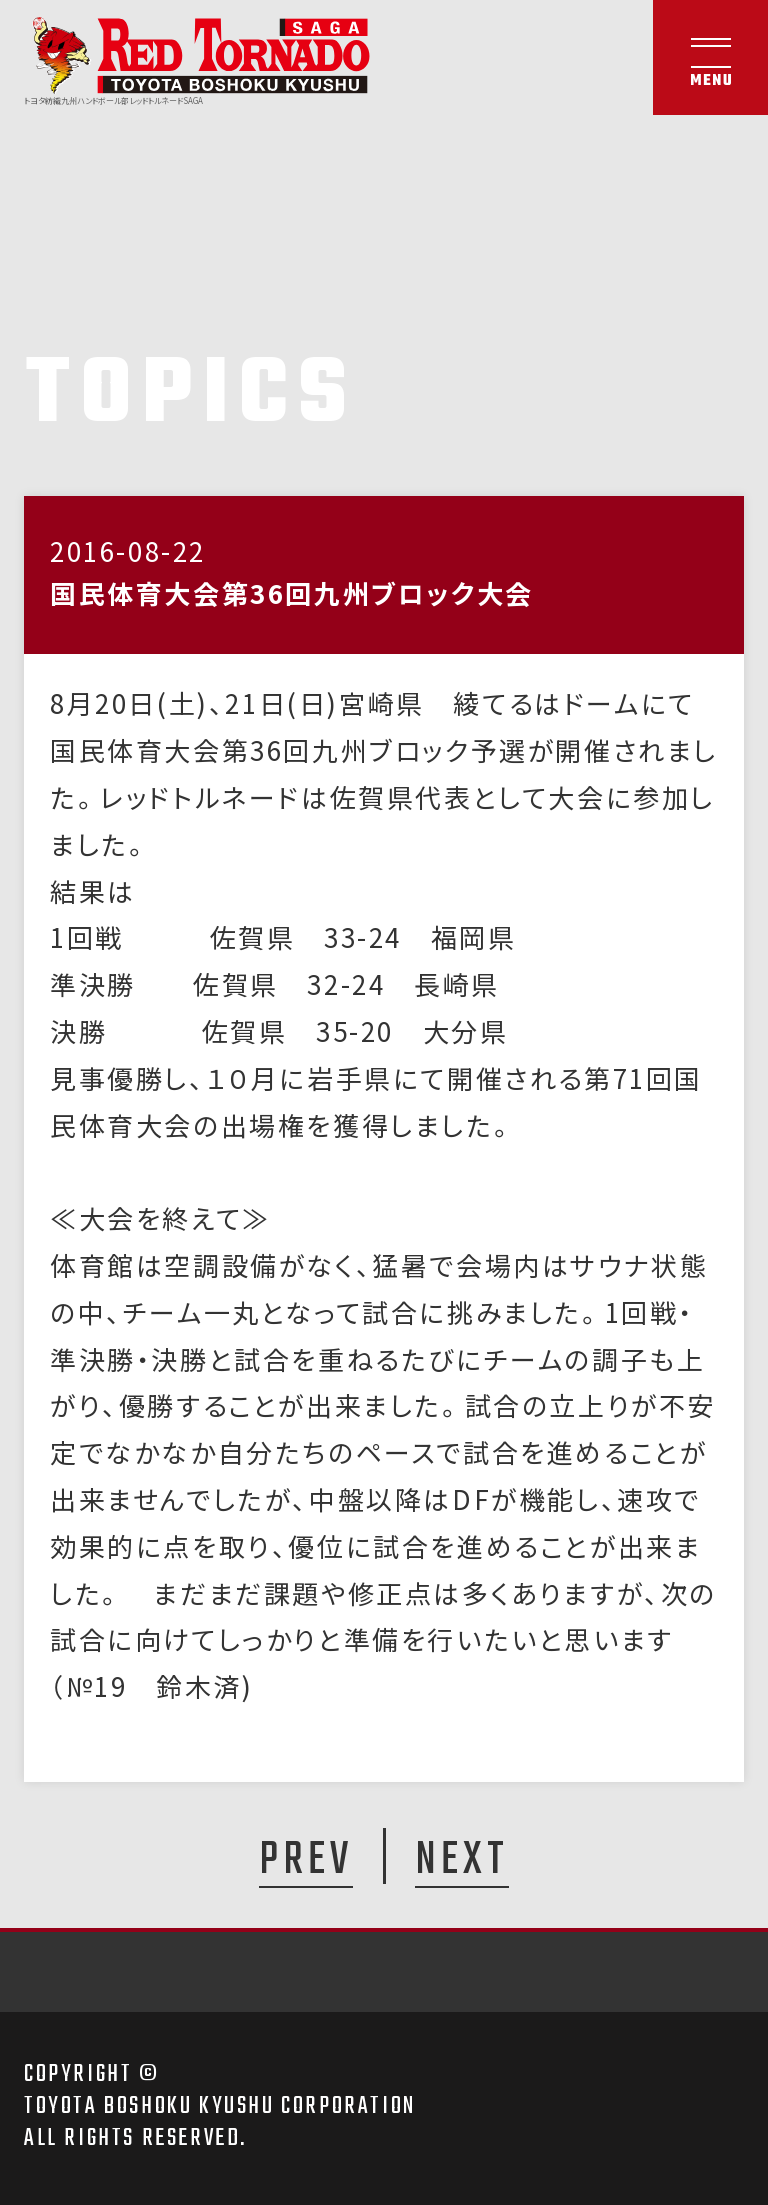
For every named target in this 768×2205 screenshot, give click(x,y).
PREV (306, 1859)
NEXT (462, 1859)
